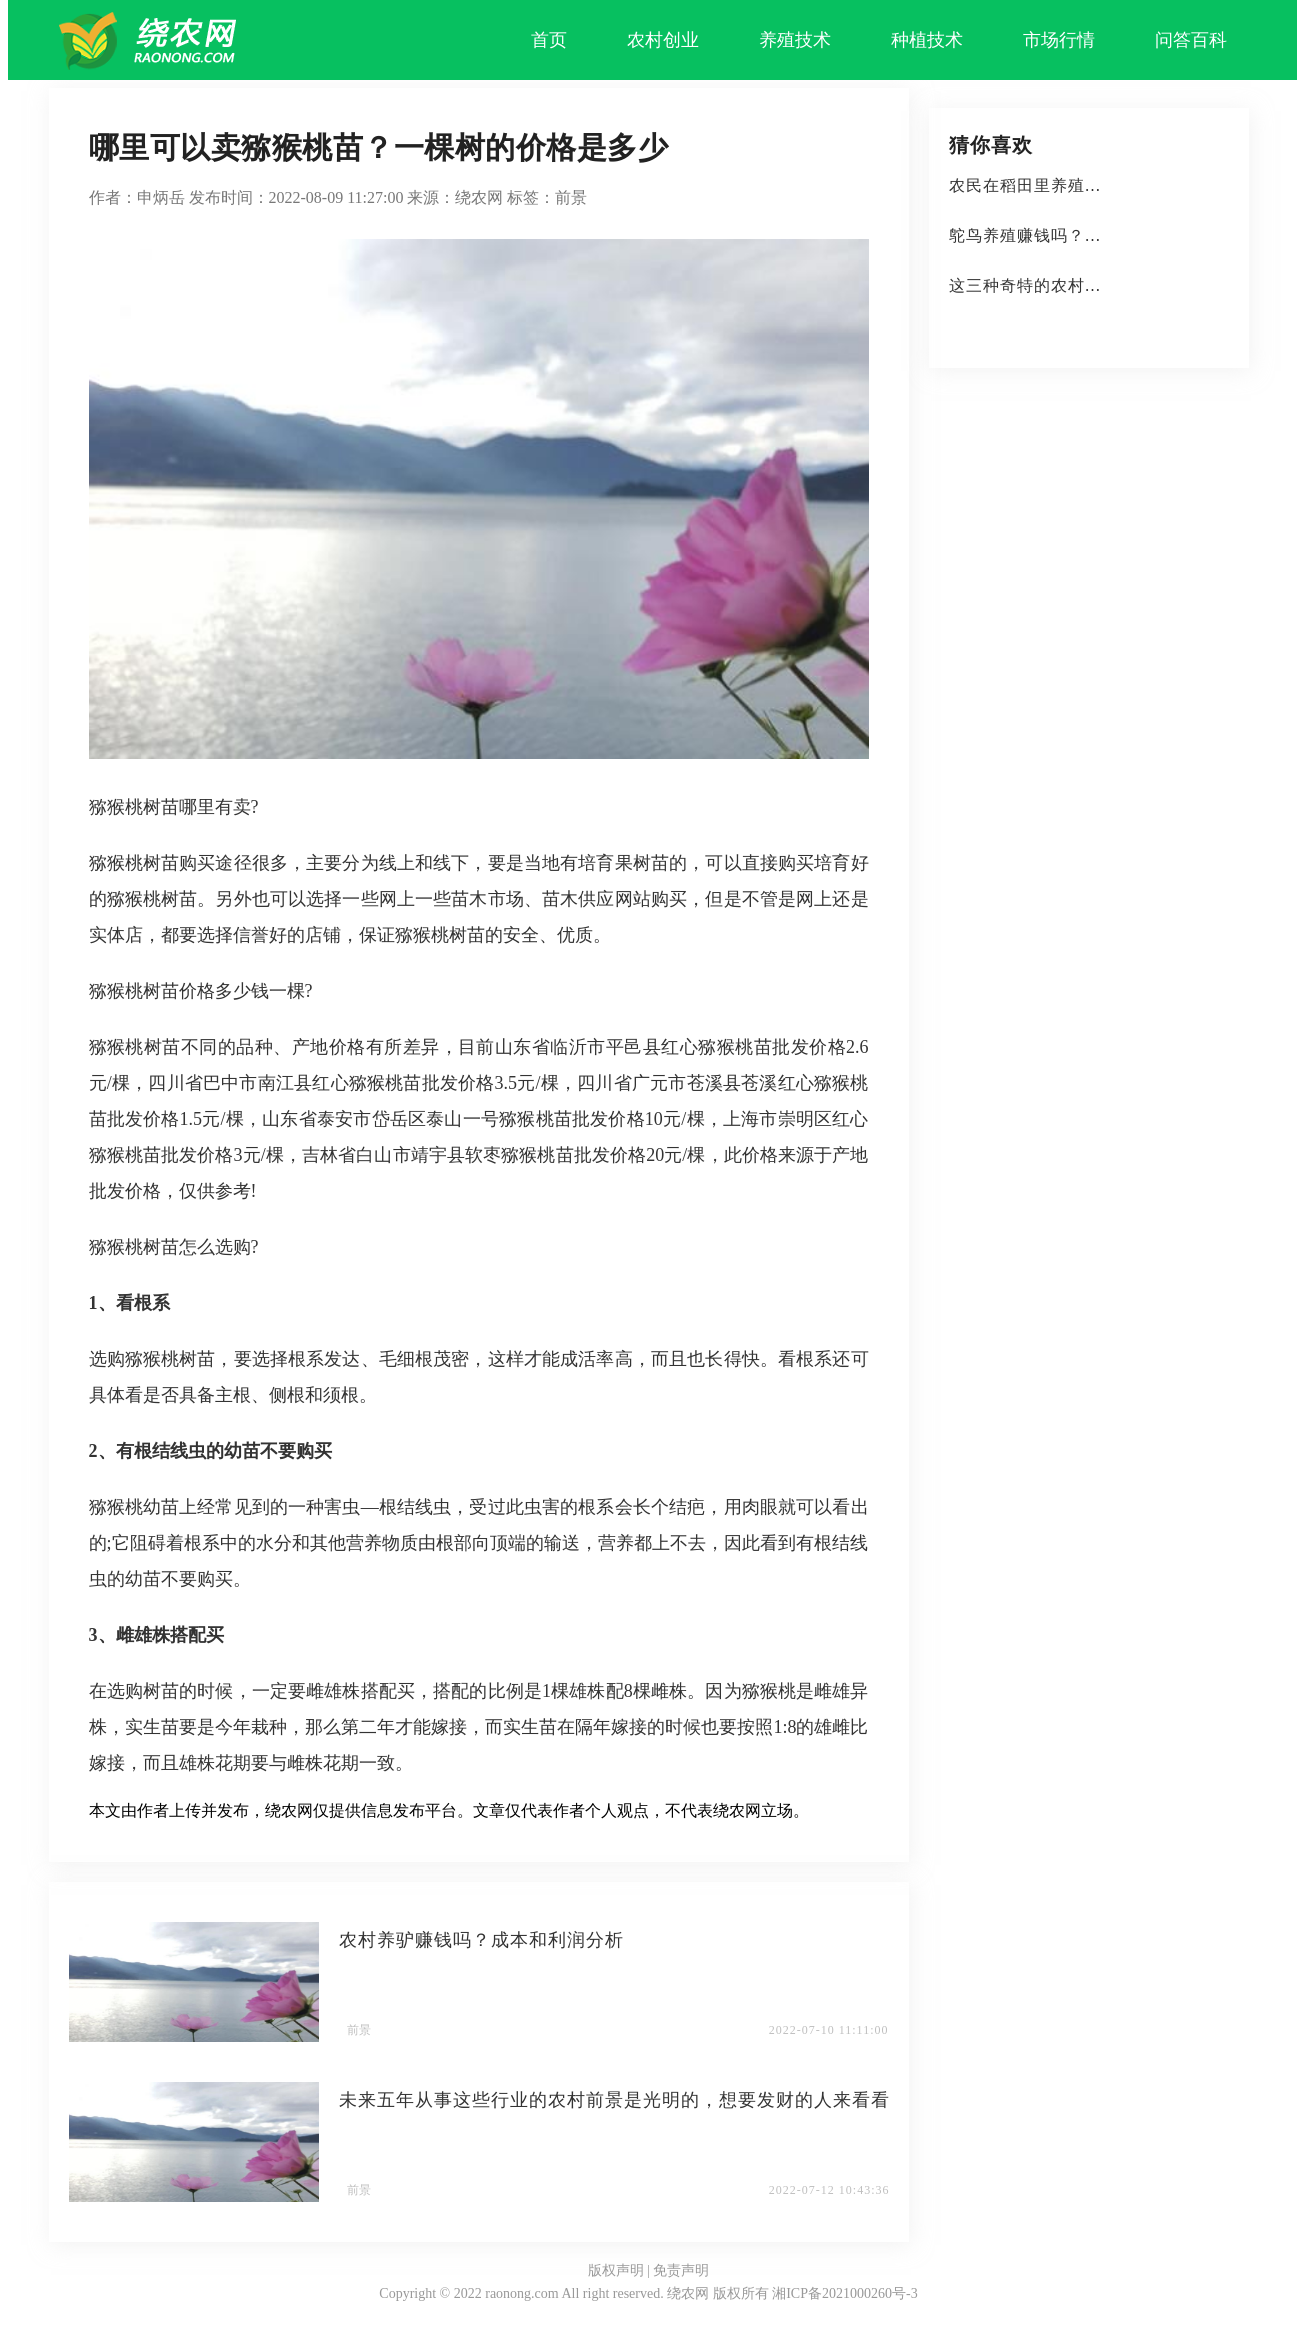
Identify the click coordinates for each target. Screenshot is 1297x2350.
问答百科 (1191, 40)
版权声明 (616, 2270)
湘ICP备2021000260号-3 (844, 2293)
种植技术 (927, 40)
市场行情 (1059, 40)
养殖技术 (795, 40)
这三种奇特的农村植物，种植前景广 (1085, 285)
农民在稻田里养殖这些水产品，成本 (1085, 185)
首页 (549, 40)
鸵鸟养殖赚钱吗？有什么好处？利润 (1085, 235)
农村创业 (663, 40)
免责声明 (681, 2270)
